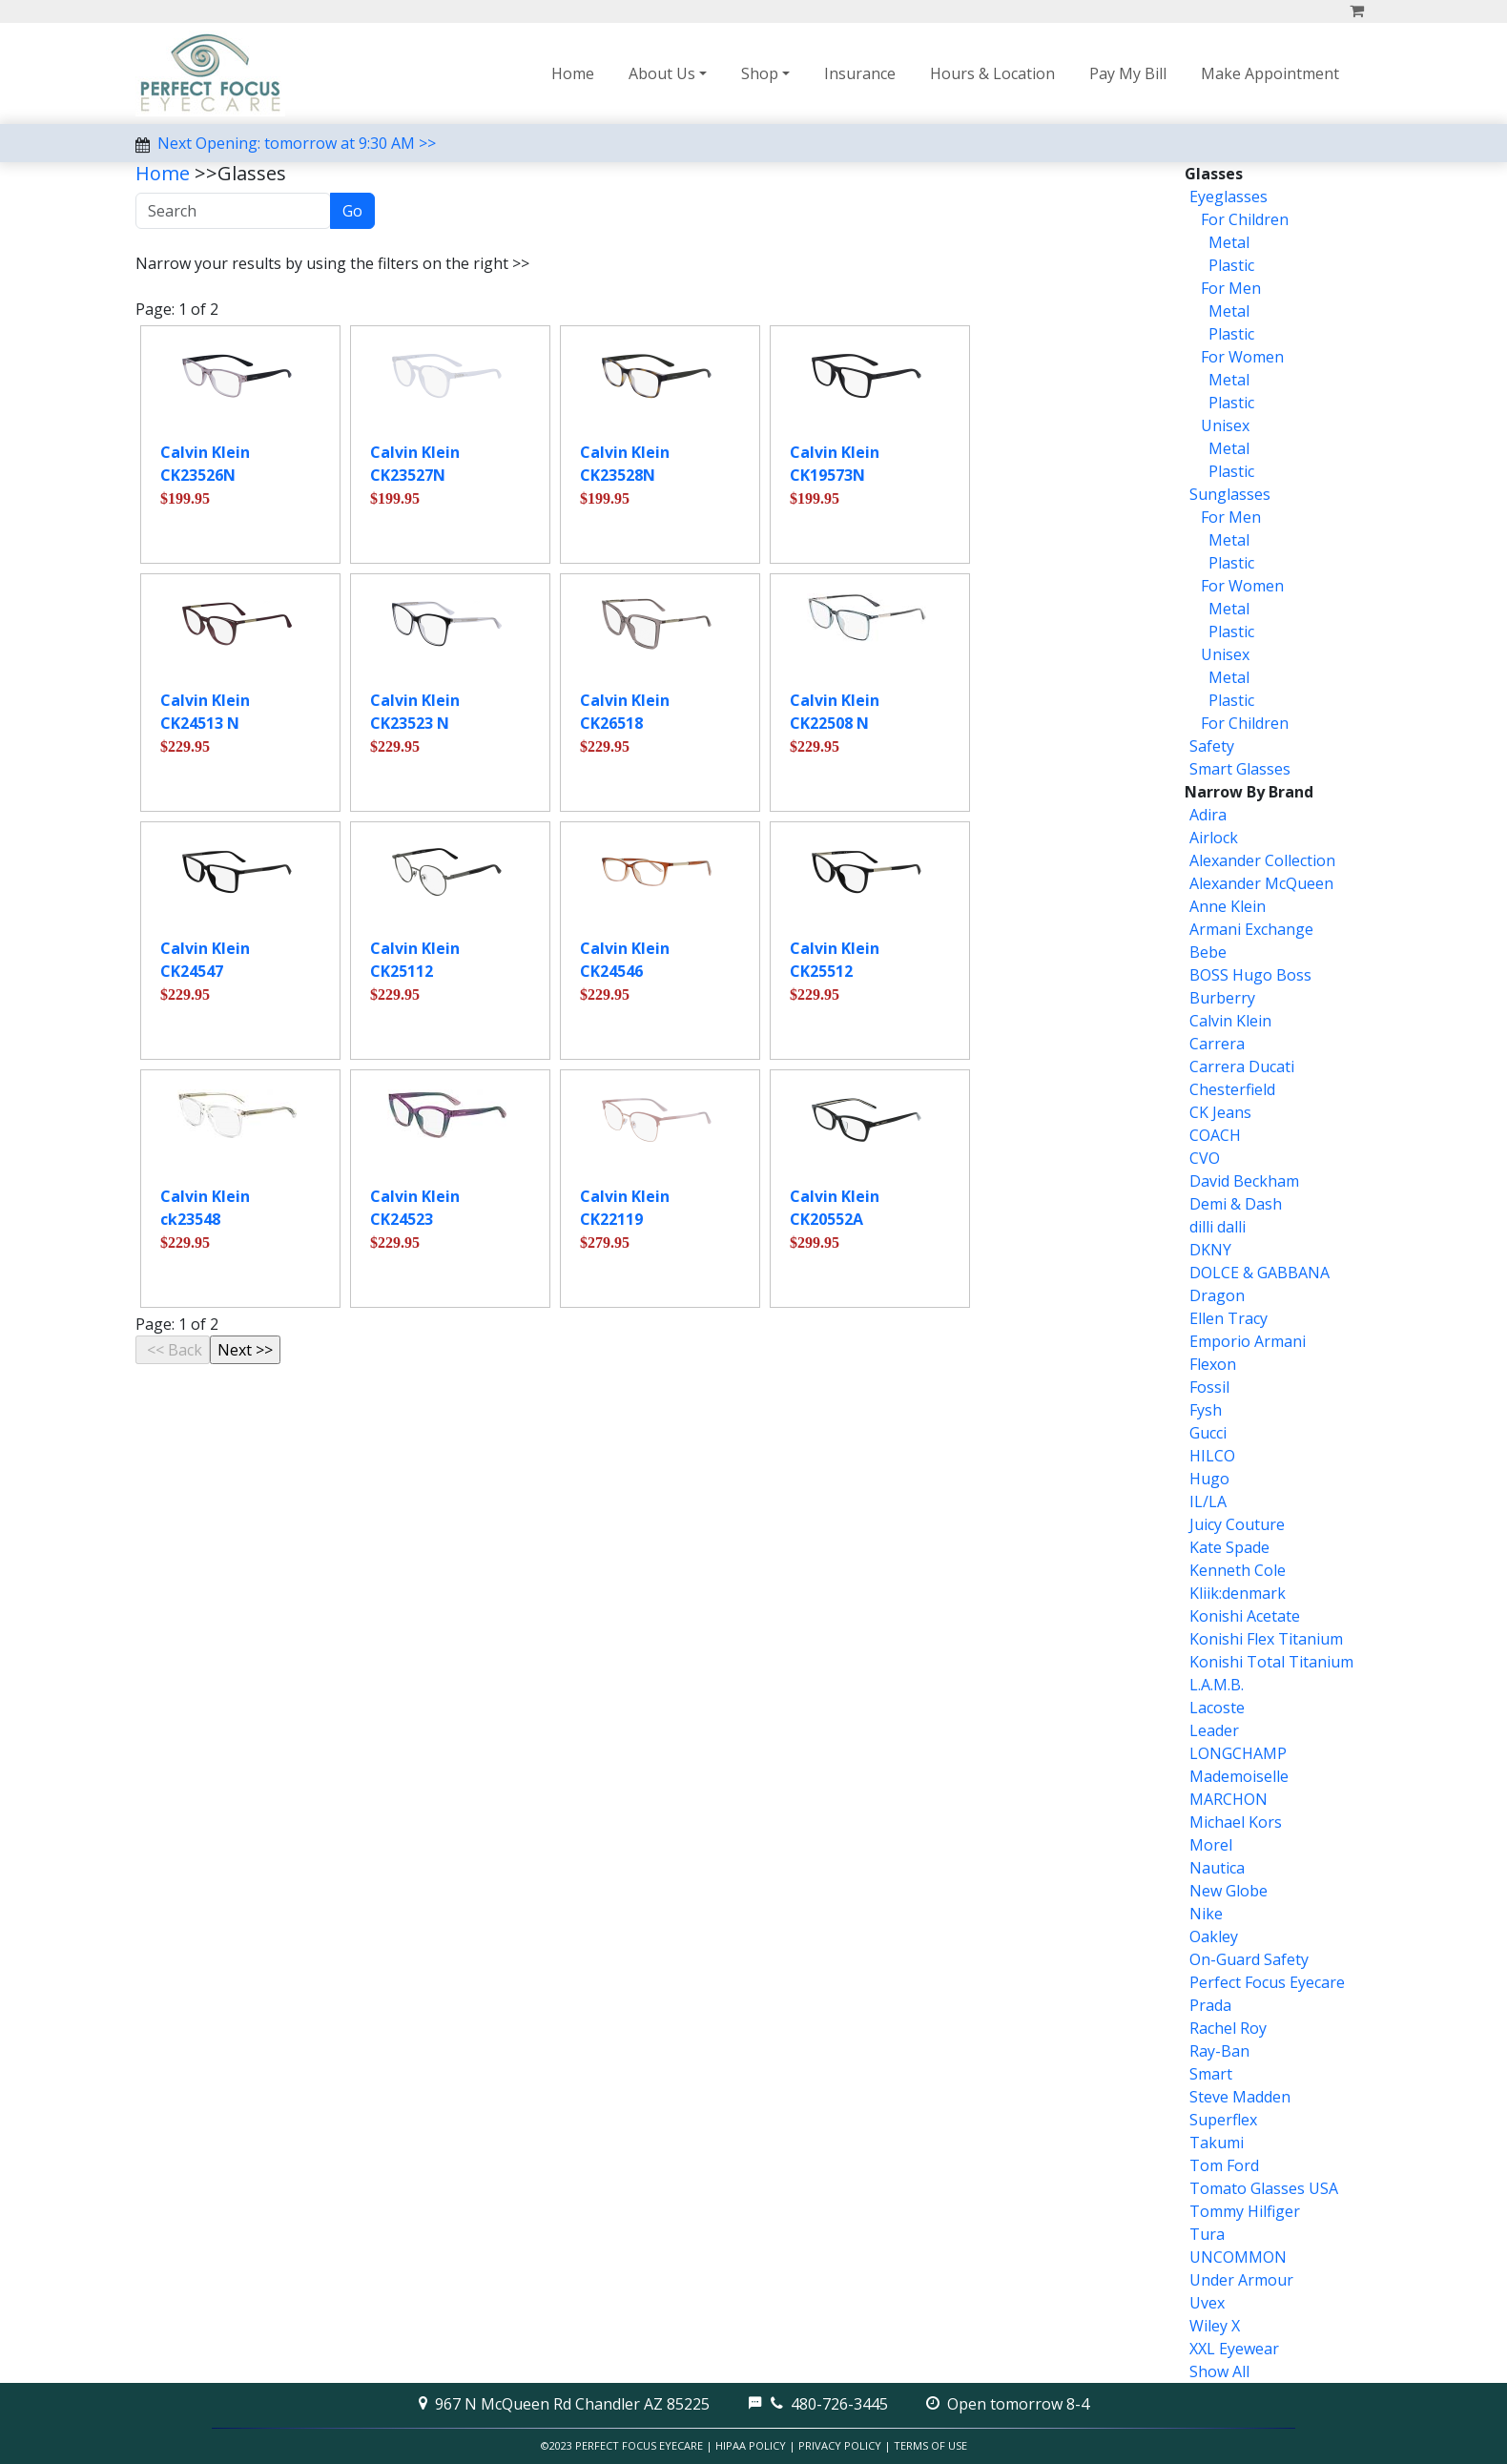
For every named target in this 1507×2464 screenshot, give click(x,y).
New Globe (1228, 1890)
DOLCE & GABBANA (1259, 1272)
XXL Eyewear (1234, 2348)
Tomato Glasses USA (1263, 2188)
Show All (1219, 2371)
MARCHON (1228, 1799)
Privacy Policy (839, 2445)
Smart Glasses (1239, 768)
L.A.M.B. (1216, 1684)
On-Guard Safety (1249, 1959)
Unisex (1223, 425)
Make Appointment (1270, 73)
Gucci (1208, 1432)
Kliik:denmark (1237, 1593)
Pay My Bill (1127, 73)
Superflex (1223, 2119)
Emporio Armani (1247, 1341)
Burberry (1222, 997)
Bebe (1208, 952)
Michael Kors (1235, 1822)
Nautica (1217, 1867)
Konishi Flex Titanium (1266, 1638)
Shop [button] (759, 73)
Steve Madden (1239, 2096)
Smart (1210, 2073)
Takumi (1216, 2142)
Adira (1208, 814)
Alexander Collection (1262, 860)
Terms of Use (930, 2445)
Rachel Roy (1228, 2028)
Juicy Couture (1237, 1524)
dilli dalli (1217, 1226)
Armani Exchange (1251, 929)
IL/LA (1208, 1501)
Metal (1227, 242)
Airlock (1213, 837)
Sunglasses (1229, 494)
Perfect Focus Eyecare (1267, 1982)
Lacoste (1217, 1707)
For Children (1243, 219)
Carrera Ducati (1241, 1066)
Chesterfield (1232, 1089)
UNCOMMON (1238, 2257)
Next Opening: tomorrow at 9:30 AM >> (296, 143)
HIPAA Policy (750, 2445)
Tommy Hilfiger (1244, 2211)
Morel (1210, 1844)
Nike (1206, 1913)
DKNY (1210, 1249)
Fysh (1205, 1409)
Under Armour (1241, 2279)
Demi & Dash (1235, 1203)
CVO (1204, 1158)
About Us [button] (662, 73)
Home (572, 73)
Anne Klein (1227, 906)
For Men (1229, 288)
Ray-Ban (1219, 2050)
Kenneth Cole (1237, 1570)
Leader (1214, 1730)
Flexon (1212, 1364)
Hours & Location (992, 73)
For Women (1240, 356)
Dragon (1217, 1295)
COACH (1215, 1135)
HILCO (1212, 1455)
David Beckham (1244, 1180)
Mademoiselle (1239, 1776)
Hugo (1209, 1478)
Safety (1211, 745)
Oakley (1213, 1936)
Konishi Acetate (1244, 1615)
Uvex (1207, 2302)
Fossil (1209, 1387)
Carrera (1217, 1043)
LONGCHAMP (1238, 1753)
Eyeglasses (1228, 196)
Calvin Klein (1230, 1020)
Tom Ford (1224, 2165)
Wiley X (1214, 2325)
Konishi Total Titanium (1271, 1661)
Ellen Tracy (1228, 1318)
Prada (1210, 2005)
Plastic (1229, 265)
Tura (1207, 2234)
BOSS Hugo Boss (1250, 974)
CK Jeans (1220, 1112)
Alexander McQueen (1261, 883)
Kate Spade (1229, 1547)
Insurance (860, 73)
